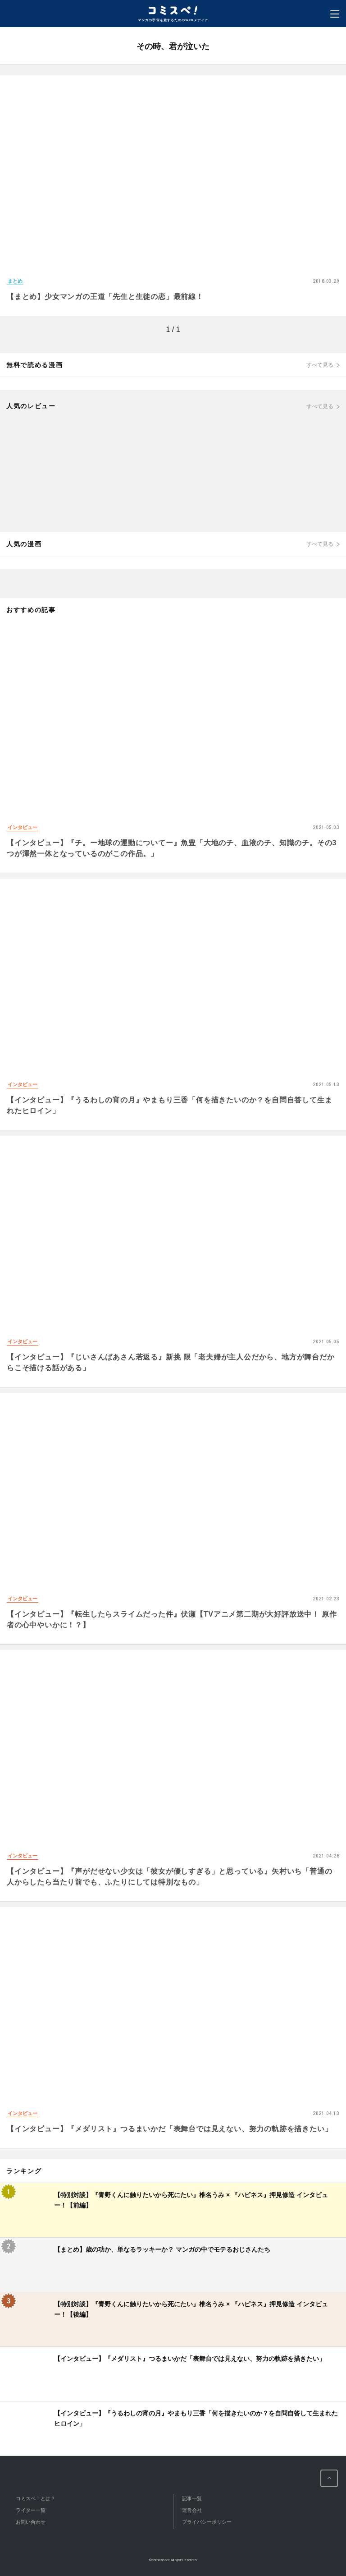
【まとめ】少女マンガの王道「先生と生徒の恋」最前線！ (105, 296)
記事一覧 (192, 2498)
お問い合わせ (31, 2522)
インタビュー (22, 827)
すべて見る (319, 365)
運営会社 (192, 2510)
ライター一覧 (31, 2510)
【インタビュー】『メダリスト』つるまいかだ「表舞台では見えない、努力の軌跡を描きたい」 (169, 2129)
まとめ (15, 281)
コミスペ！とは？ (35, 2498)
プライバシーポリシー (207, 2522)
